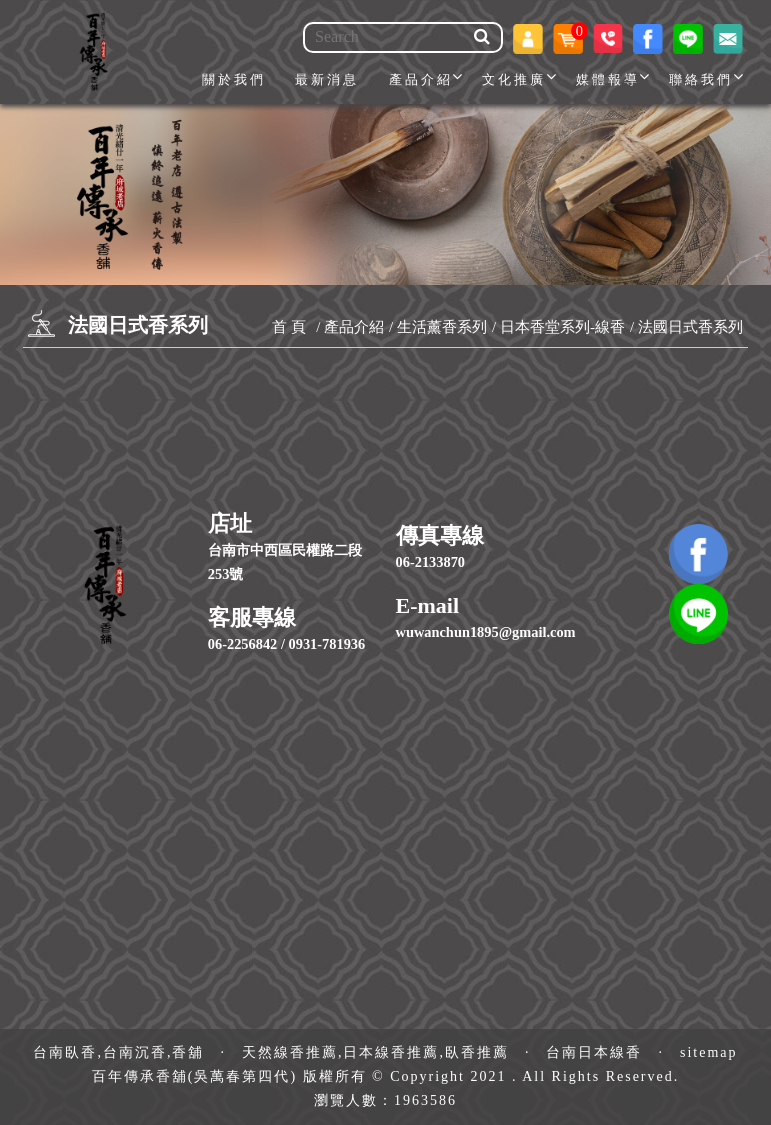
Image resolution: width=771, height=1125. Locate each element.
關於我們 (234, 79)
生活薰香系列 (442, 327)
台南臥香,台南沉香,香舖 (118, 1052)
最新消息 (327, 79)
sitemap (709, 1052)
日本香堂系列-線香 (562, 327)
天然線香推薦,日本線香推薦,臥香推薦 (375, 1052)
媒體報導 (608, 79)
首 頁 (289, 327)
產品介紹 (421, 79)
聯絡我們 (701, 79)
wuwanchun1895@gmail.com (486, 632)
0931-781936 (327, 644)
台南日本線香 (594, 1052)
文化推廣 (514, 79)
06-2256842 (243, 644)
